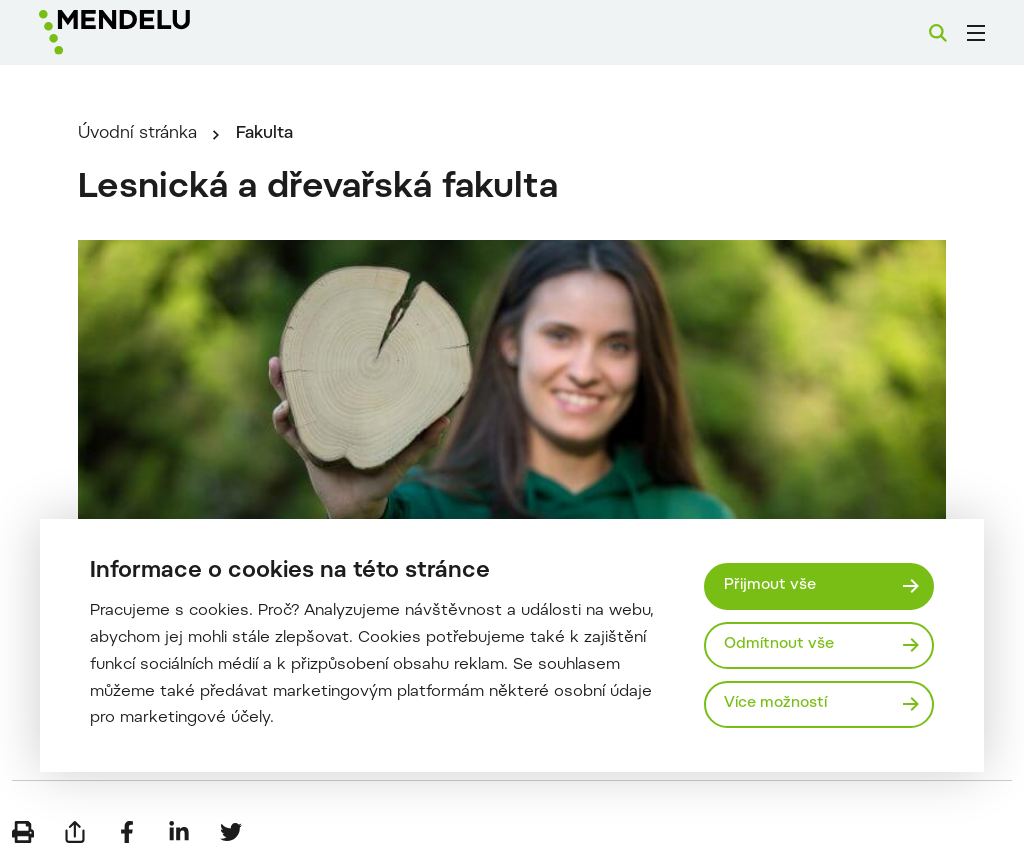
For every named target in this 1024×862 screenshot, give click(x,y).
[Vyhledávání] (938, 33)
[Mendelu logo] (148, 32)
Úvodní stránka (137, 134)
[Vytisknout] (23, 832)
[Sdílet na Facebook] (127, 832)
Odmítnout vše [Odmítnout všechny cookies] (779, 644)
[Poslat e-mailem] (75, 832)
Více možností (775, 703)
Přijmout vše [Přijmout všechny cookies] (770, 585)
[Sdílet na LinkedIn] (179, 832)
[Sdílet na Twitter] (231, 832)
